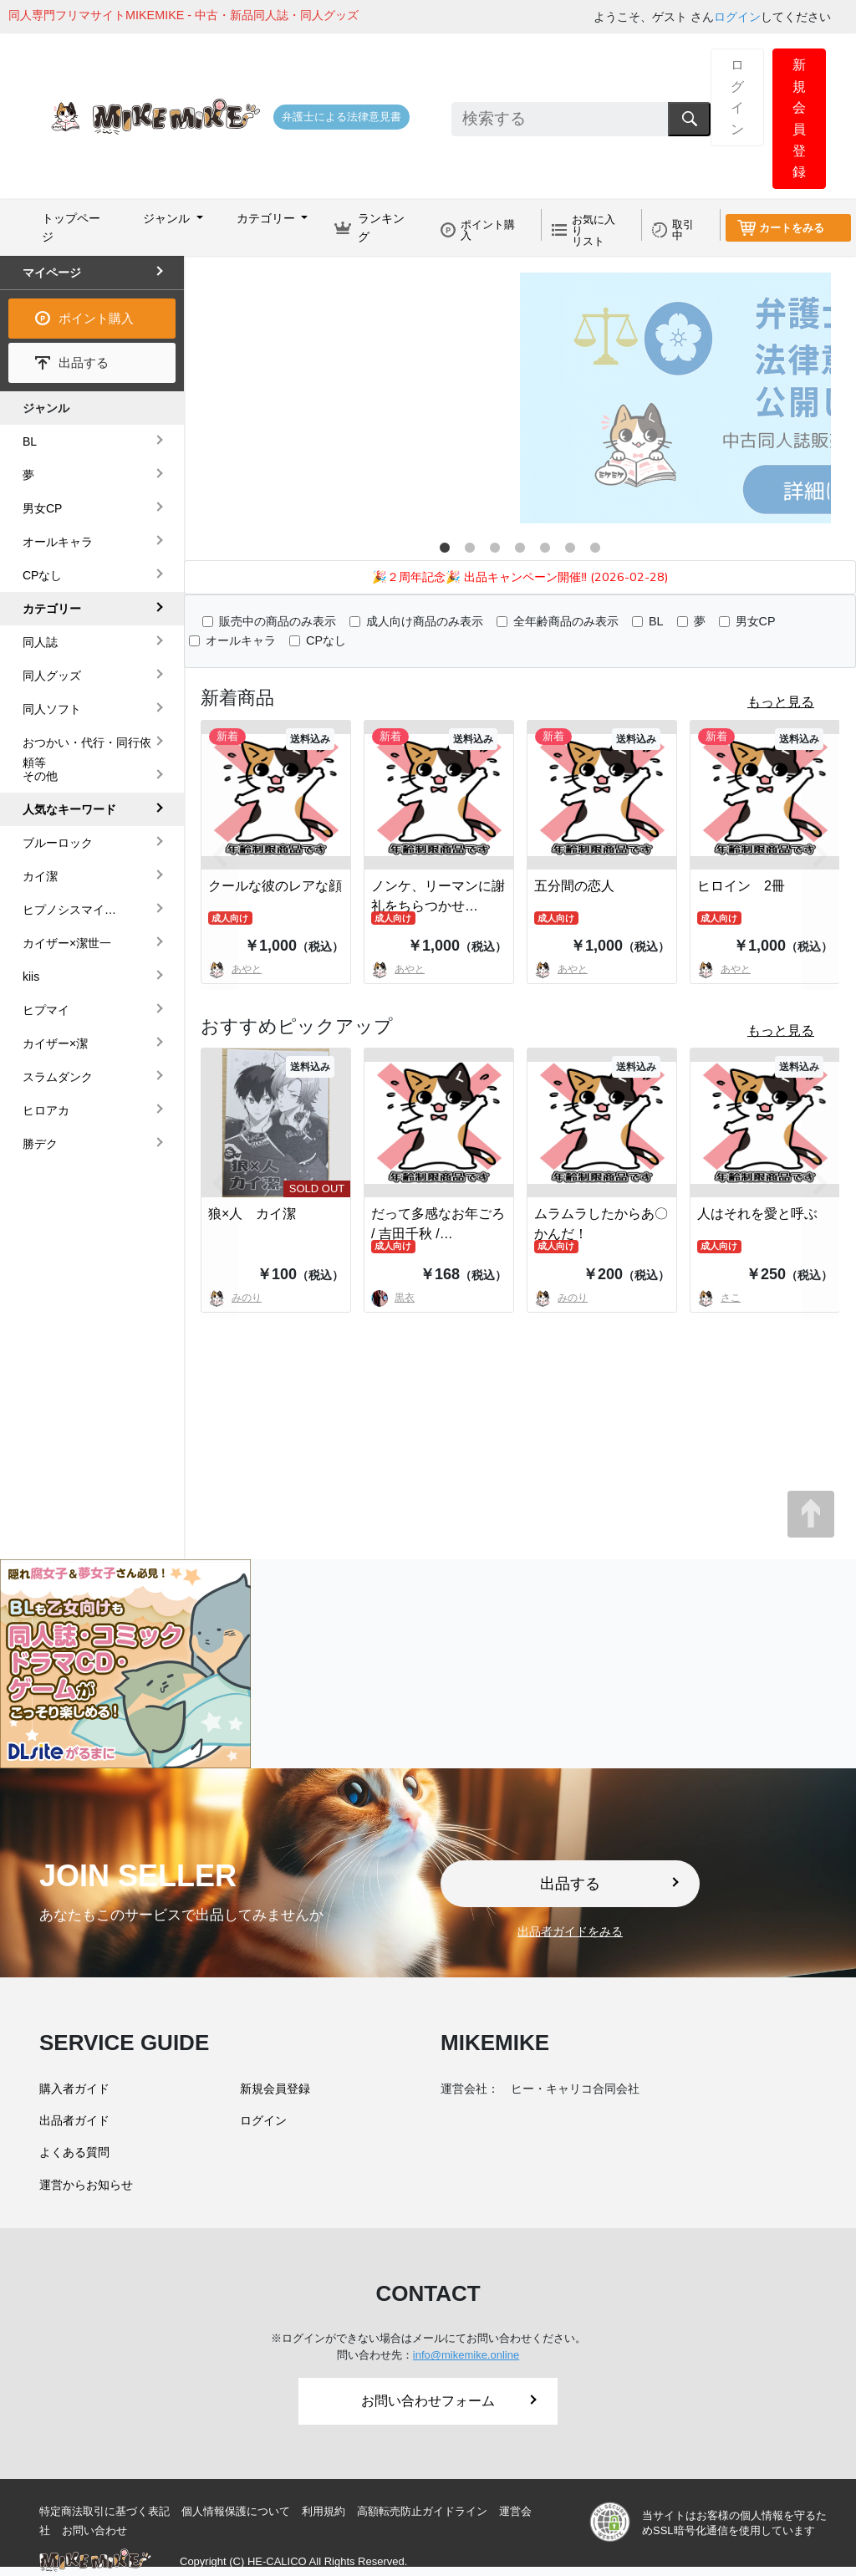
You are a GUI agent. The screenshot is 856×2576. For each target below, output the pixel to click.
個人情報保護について (235, 2511)
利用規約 (323, 2511)
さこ (719, 1297)
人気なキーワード (69, 809)
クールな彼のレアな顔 (275, 886)
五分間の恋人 (574, 886)
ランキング (381, 227)
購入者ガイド (74, 2088)
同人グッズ (52, 675)
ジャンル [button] (168, 218)
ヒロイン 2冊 (741, 886)
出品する (84, 362)
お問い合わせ (94, 2530)
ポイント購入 (488, 230)
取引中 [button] (683, 230)
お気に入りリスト (593, 230)
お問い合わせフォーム (449, 2401)
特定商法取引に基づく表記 (104, 2511)
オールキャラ (241, 640)
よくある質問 (74, 2152)
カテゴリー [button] (267, 218)
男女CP (756, 621)
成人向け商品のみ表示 (424, 621)
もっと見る (780, 702)
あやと (398, 969)
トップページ (71, 227)
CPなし (326, 640)
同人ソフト (52, 709)
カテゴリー (52, 608)
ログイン (737, 16)
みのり (561, 1297)
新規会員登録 (799, 118)
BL (656, 621)
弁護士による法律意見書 (341, 116)
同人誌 (40, 642)
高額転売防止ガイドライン (422, 2511)
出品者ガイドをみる (570, 1931)
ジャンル (46, 408)
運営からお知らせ (86, 2184)
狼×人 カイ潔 (252, 1213)
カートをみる (791, 228)
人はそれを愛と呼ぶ (757, 1213)
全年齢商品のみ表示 (566, 621)
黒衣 (393, 1297)
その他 (40, 776)
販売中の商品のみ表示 (277, 621)
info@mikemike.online (466, 2355)
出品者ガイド (74, 2120)
